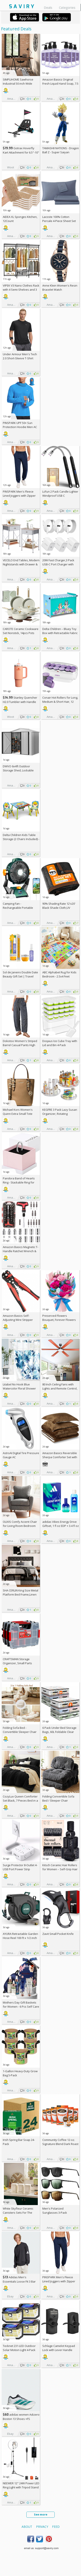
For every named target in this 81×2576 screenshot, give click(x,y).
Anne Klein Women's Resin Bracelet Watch (59, 288)
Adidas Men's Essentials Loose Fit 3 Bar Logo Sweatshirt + (19, 2281)
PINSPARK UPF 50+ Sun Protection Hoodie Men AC (20, 425)
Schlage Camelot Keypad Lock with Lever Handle (58, 2348)
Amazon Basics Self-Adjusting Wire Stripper (18, 1318)
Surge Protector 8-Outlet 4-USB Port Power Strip (20, 1867)
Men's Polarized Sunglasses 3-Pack (54, 2211)
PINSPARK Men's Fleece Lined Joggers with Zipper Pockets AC (19, 496)
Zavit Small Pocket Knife (58, 1934)
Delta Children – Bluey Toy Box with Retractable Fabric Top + (60, 633)
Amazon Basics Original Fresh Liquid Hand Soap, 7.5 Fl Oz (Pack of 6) (60, 84)
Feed (56, 2527)
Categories (67, 7)
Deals (48, 7)
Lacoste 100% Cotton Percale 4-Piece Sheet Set (59, 219)
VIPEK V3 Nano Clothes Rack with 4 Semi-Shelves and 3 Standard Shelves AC (21, 290)
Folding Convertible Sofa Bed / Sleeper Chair (58, 1798)
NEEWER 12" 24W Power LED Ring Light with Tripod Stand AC (21, 2487)
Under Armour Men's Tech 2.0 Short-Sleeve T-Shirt (20, 356)
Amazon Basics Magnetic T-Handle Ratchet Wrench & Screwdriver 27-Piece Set (20, 1251)
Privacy (42, 2527)
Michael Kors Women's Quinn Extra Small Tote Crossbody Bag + (18, 1114)
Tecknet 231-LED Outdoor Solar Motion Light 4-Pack (19, 2348)
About (27, 2527)
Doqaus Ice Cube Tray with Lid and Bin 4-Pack (59, 1043)
